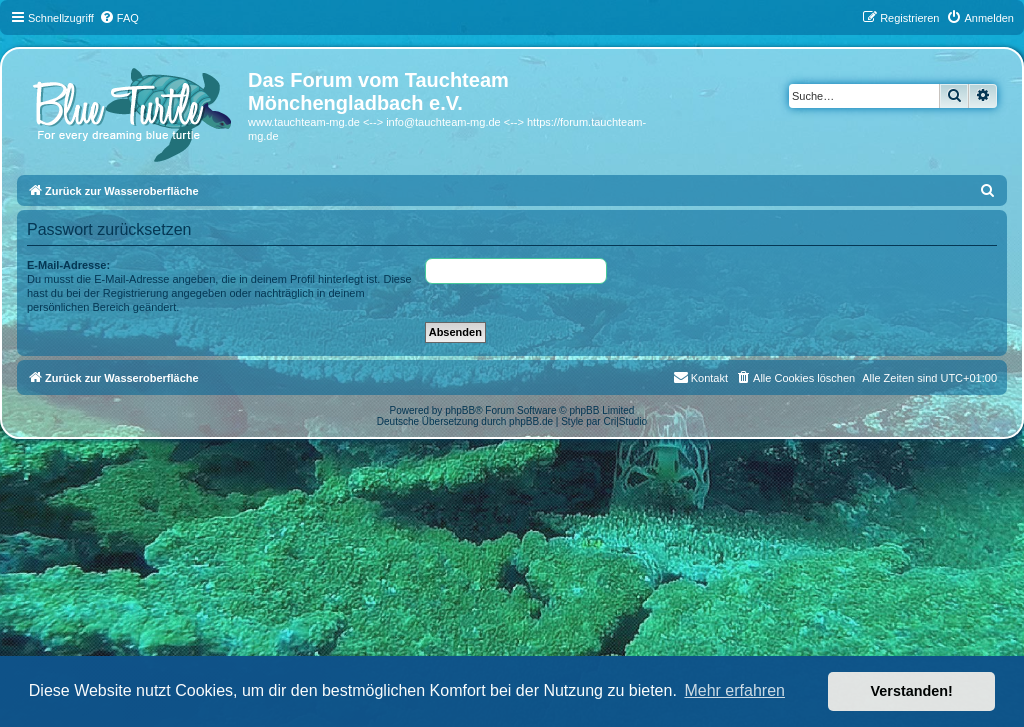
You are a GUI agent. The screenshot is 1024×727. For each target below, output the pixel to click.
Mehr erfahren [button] (734, 690)
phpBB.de (531, 421)
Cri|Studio (625, 421)
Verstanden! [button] (912, 691)
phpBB (460, 410)
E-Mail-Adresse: (68, 265)
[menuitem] (119, 18)
